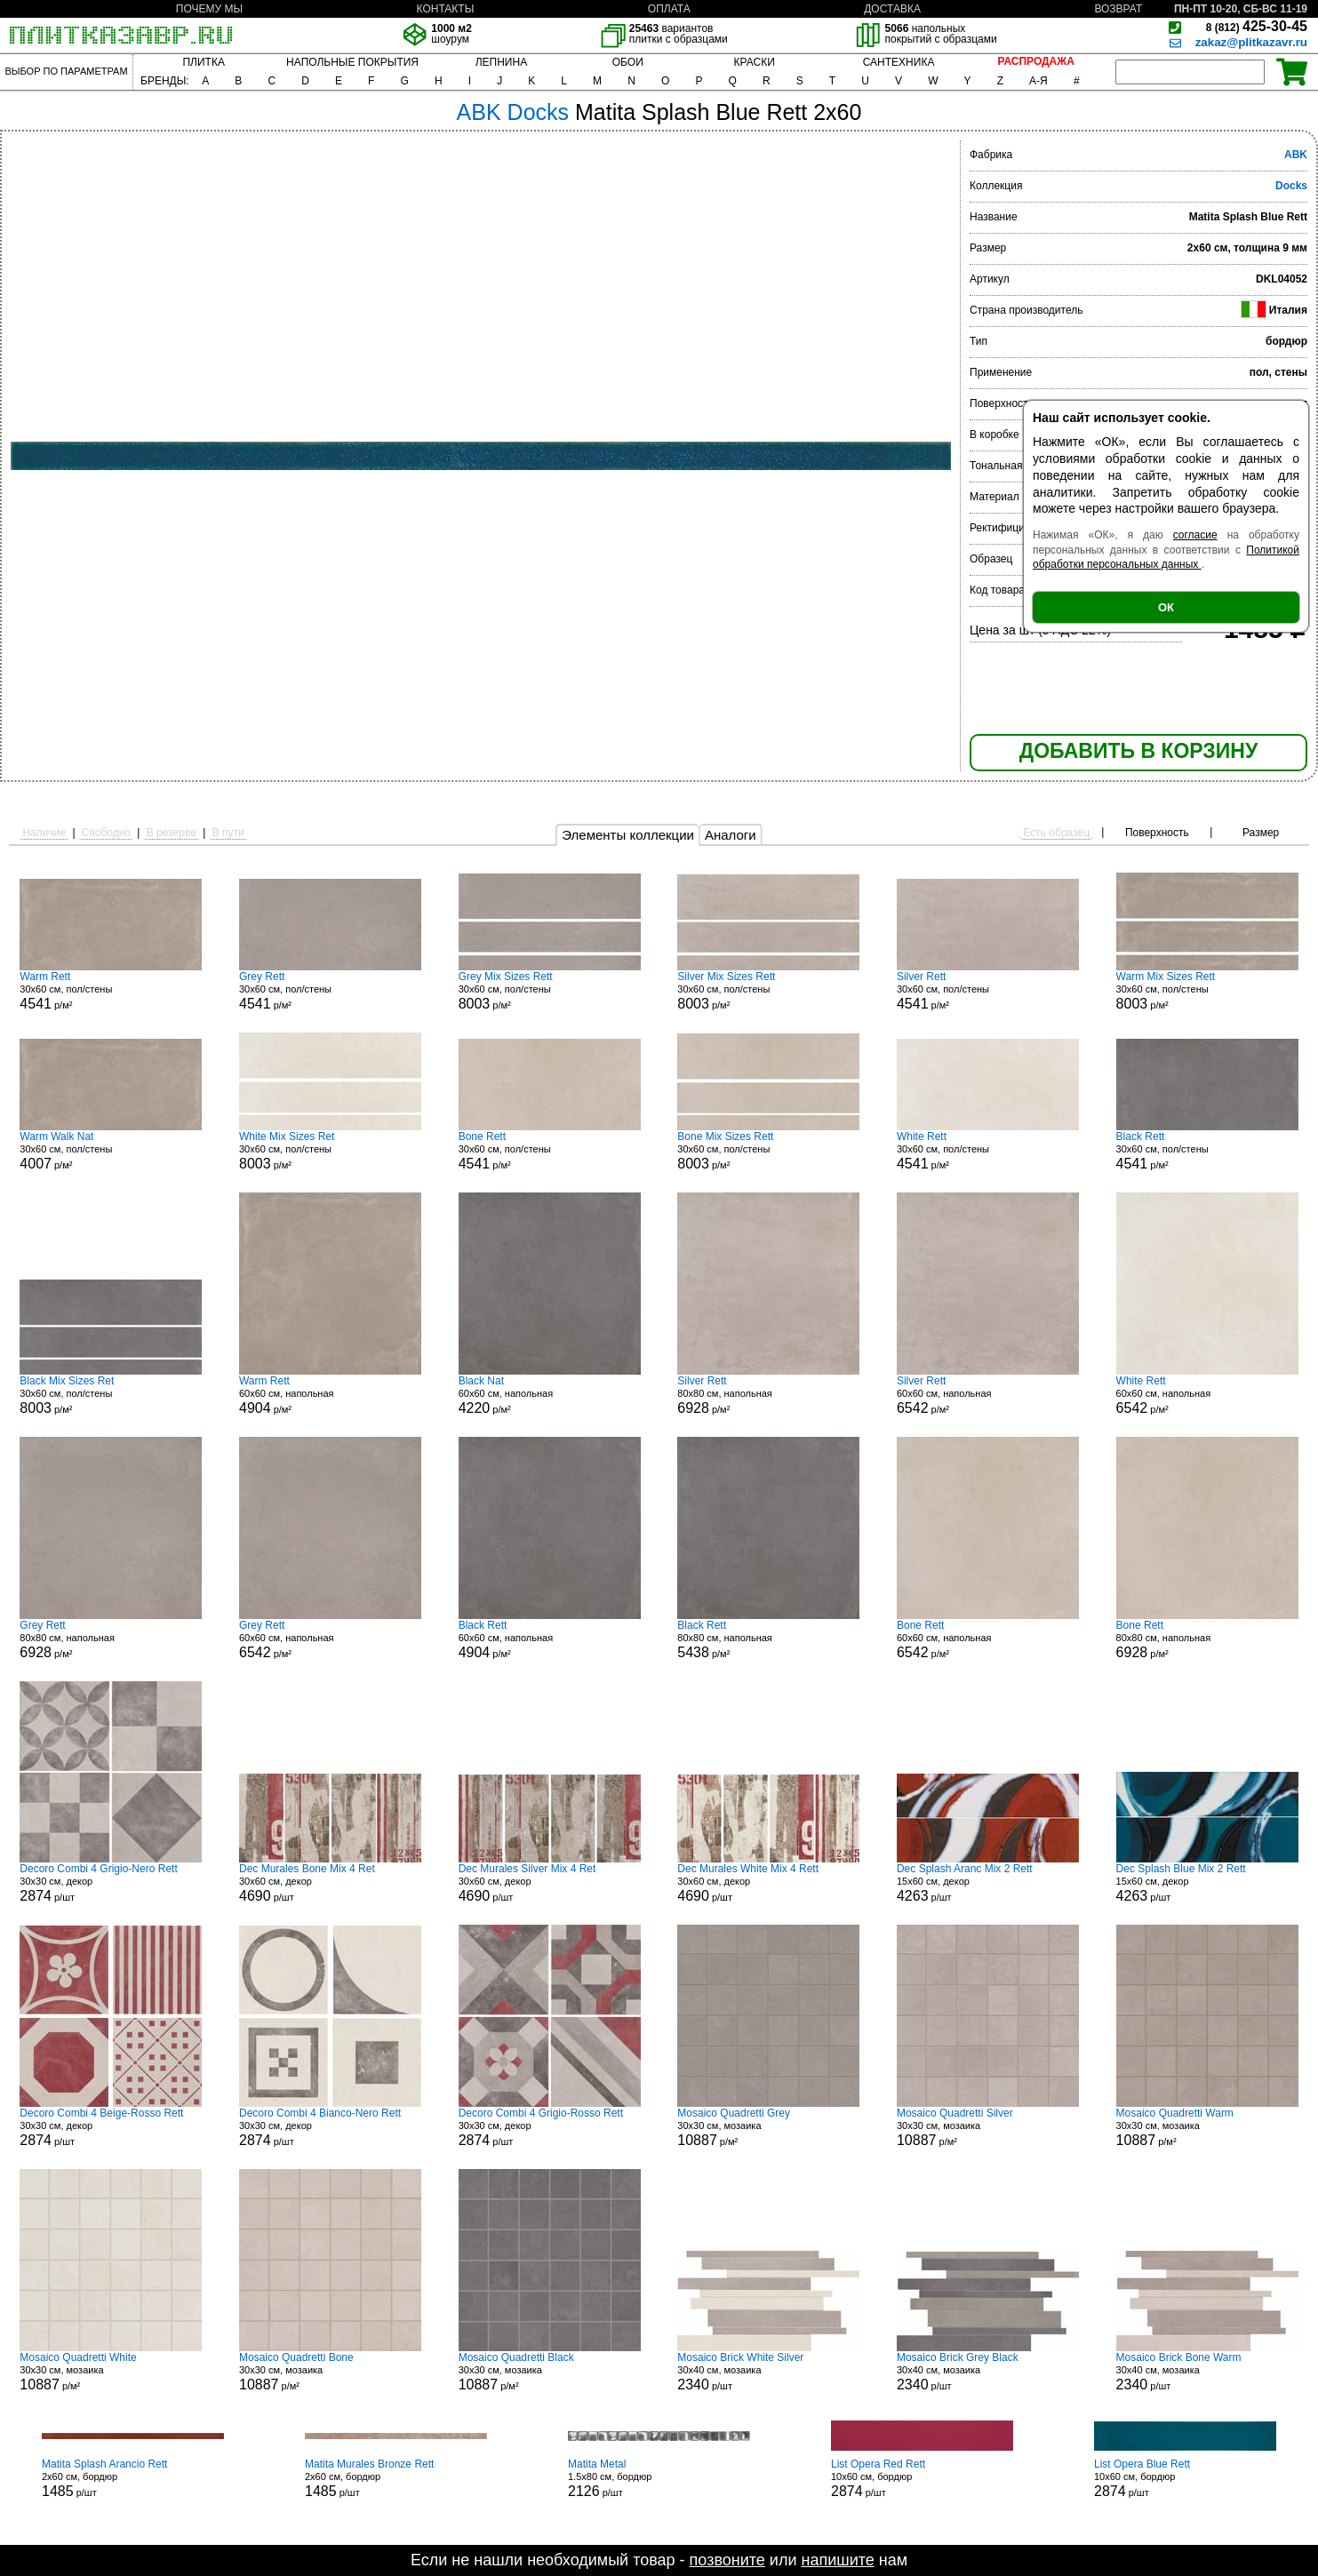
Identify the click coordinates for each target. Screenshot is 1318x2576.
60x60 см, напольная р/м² (330, 1395)
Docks (1291, 185)
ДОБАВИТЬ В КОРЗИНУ (1138, 750)
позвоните (727, 2560)
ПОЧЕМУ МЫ (209, 9)
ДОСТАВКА (892, 9)
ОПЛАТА (669, 9)
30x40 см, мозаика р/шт (768, 2371)
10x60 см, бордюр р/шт (922, 2478)
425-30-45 (1256, 26)
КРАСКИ (754, 62)
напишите (837, 2560)
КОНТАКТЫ (446, 9)
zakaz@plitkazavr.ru (1251, 42)
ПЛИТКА (203, 62)
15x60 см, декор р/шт (988, 1882)
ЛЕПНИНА (501, 62)
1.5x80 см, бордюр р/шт (659, 2478)
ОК (1166, 607)
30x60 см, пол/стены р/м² (111, 990)
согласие (1195, 535)
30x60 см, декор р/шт (330, 1882)
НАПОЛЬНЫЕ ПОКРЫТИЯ (352, 62)
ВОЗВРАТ (1118, 9)
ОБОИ (627, 62)
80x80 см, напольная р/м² (768, 1395)
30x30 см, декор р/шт (111, 1882)
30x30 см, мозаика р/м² (768, 2127)
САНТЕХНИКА (899, 62)
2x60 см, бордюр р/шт (133, 2478)
